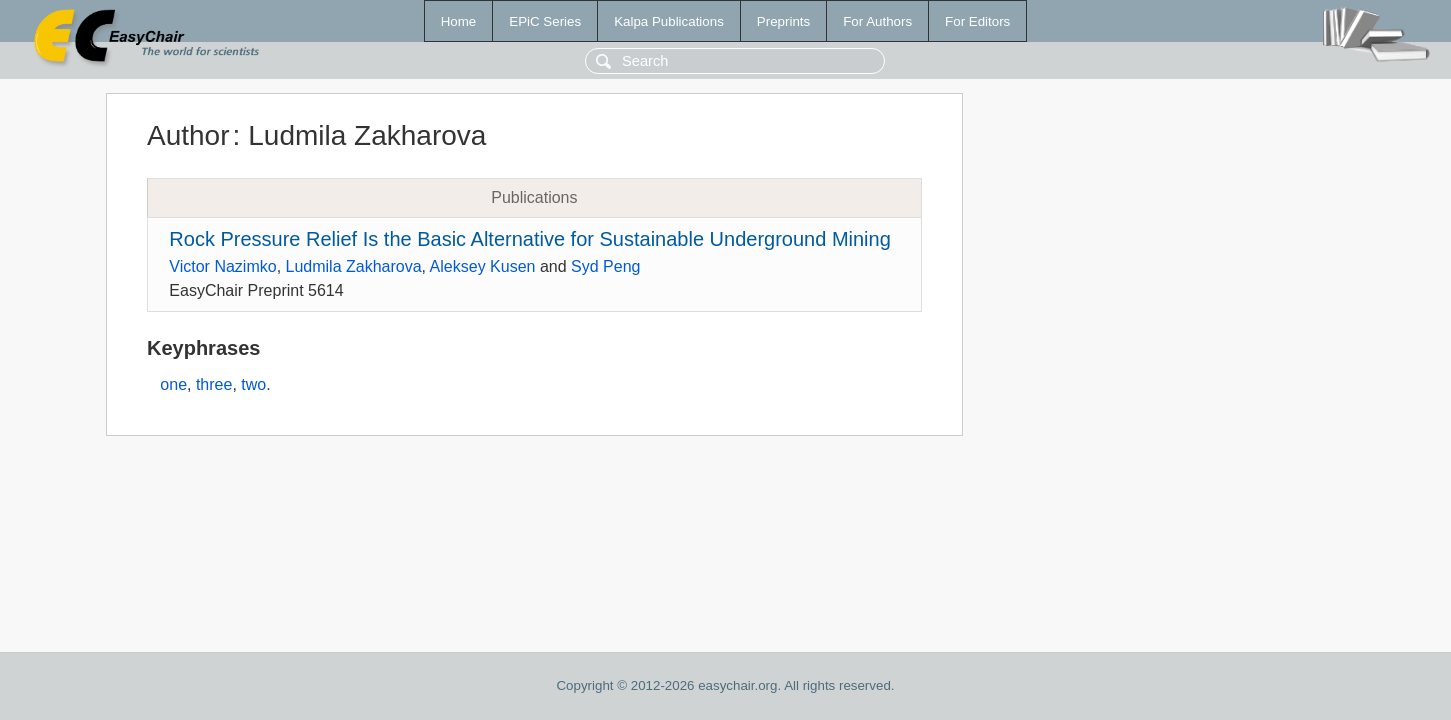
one (173, 384)
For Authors (877, 21)
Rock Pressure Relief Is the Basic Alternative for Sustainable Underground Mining (529, 239)
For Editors (977, 21)
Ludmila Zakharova (354, 266)
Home (459, 21)
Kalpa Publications (669, 21)
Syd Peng (605, 266)
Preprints (783, 21)
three (214, 384)
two (253, 384)
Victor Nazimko (222, 266)
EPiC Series (545, 21)
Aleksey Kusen (483, 266)
